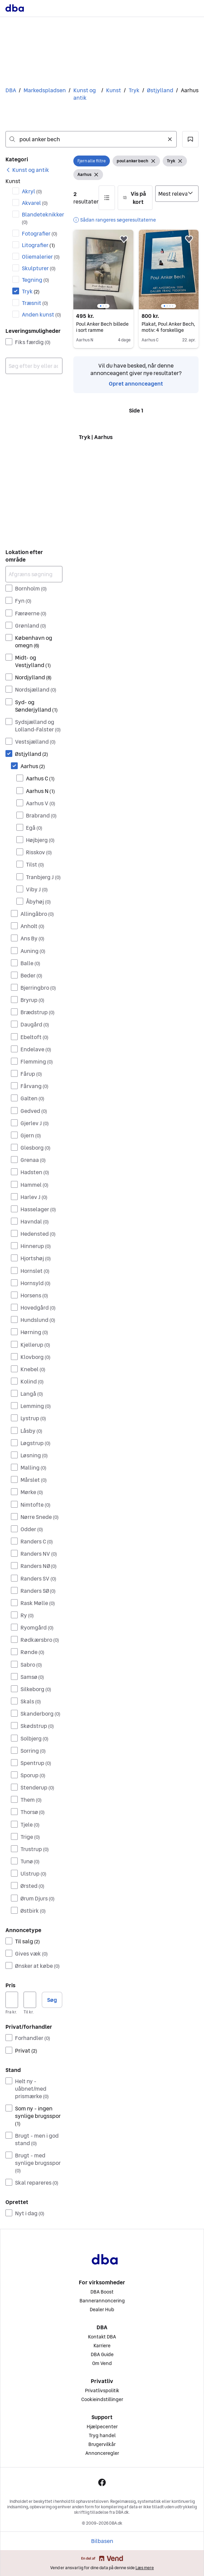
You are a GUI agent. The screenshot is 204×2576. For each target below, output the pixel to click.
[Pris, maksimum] (30, 2000)
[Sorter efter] (177, 193)
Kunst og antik (84, 93)
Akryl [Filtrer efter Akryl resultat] (32, 191)
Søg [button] (52, 2000)
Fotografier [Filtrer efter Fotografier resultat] (39, 233)
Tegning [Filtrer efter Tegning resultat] (35, 280)
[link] (27, 170)
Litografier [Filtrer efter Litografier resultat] (38, 245)
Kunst (113, 90)
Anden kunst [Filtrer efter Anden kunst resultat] (41, 314)
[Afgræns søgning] (33, 574)
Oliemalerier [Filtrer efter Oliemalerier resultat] (41, 257)
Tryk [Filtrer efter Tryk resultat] (31, 291)
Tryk (134, 90)
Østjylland (160, 90)
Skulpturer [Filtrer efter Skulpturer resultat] (39, 268)
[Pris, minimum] (11, 2000)
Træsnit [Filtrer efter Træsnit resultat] (35, 303)
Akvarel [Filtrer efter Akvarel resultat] (35, 203)
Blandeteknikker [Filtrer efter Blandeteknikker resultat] (42, 218)
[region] (103, 269)
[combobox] (91, 139)
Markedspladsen (45, 90)
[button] (190, 139)
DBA (10, 90)
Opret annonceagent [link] (136, 383)
